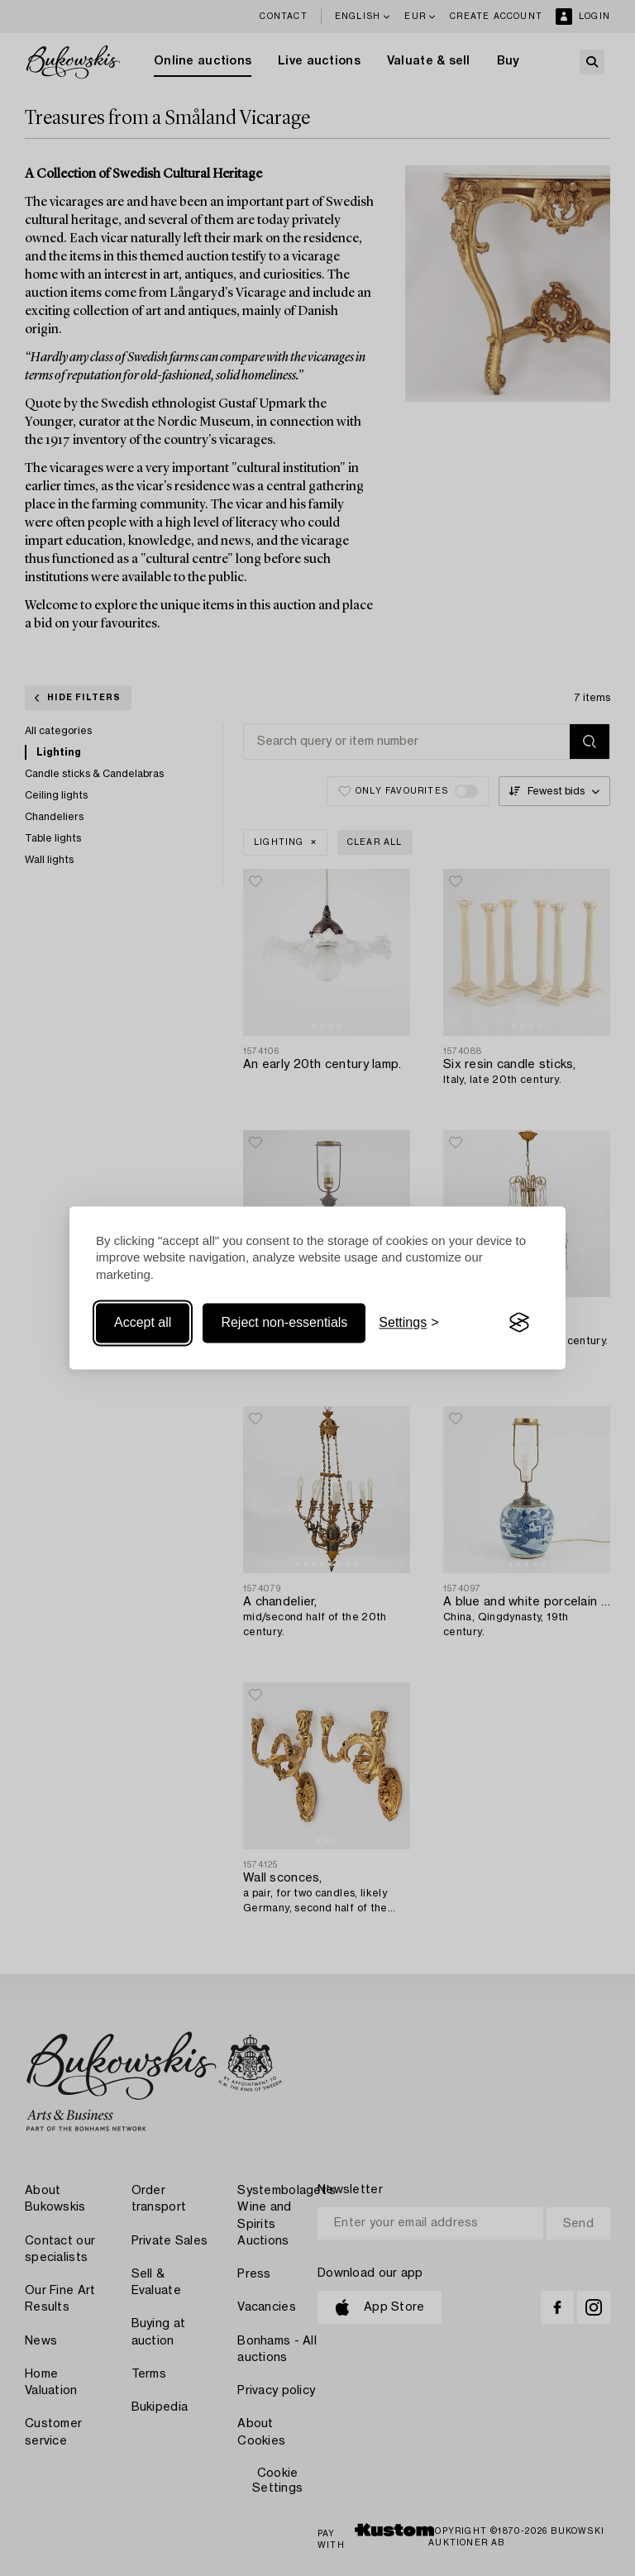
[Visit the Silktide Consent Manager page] (519, 1323)
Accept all (142, 1322)
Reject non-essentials (284, 1322)
